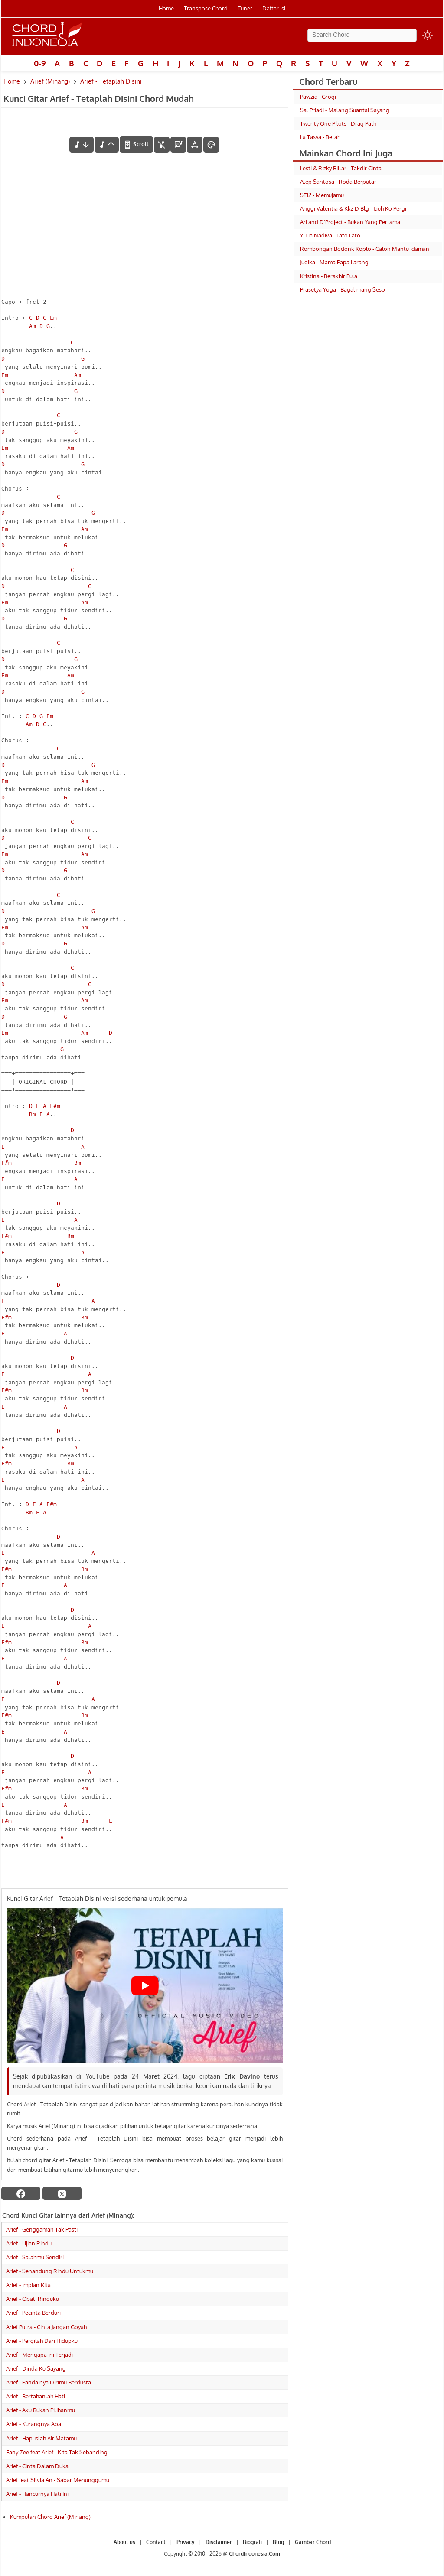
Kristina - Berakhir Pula (328, 276)
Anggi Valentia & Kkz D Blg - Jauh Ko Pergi (353, 208)
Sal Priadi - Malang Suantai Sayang (344, 110)
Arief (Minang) (50, 81)
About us (124, 2542)
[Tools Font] (194, 145)
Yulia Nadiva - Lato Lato (330, 235)
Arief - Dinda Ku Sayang (36, 2368)
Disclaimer (219, 2542)
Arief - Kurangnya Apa (33, 2423)
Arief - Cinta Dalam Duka (37, 2465)
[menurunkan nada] (81, 145)
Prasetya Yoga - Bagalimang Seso (342, 289)
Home (166, 8)
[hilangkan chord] (162, 145)
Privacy (185, 2542)
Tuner (245, 8)
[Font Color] (211, 145)
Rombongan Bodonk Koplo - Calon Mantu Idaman (364, 248)
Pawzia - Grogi (318, 96)
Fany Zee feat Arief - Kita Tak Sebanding (57, 2452)
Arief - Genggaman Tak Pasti (42, 2229)
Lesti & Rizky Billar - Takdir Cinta (341, 168)
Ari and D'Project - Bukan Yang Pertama (350, 221)
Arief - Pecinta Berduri (33, 2312)
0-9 (40, 63)
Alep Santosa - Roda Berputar (338, 181)
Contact (156, 2542)
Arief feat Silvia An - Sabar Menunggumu (57, 2479)
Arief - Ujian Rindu (29, 2243)
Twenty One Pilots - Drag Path (338, 123)
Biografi (252, 2542)
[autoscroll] (136, 144)
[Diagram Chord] (178, 145)
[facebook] (20, 2193)
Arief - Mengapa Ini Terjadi (39, 2354)
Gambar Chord (313, 2542)
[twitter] (62, 2193)
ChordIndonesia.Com (254, 2553)
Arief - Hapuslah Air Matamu (41, 2438)
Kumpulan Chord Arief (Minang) (50, 2516)
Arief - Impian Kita (28, 2284)
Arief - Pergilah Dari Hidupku (42, 2340)
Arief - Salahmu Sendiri (35, 2257)
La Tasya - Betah (320, 136)
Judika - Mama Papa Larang (334, 262)
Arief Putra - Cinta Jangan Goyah (46, 2326)
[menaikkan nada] (107, 145)
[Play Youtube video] (145, 1985)
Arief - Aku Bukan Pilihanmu (40, 2410)
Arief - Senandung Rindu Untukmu (49, 2270)
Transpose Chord (206, 8)
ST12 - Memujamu (322, 195)
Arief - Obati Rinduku (32, 2298)
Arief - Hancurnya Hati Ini (37, 2493)
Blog (278, 2542)
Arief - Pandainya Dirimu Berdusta (48, 2382)
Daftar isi (273, 8)
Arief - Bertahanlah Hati (35, 2396)
